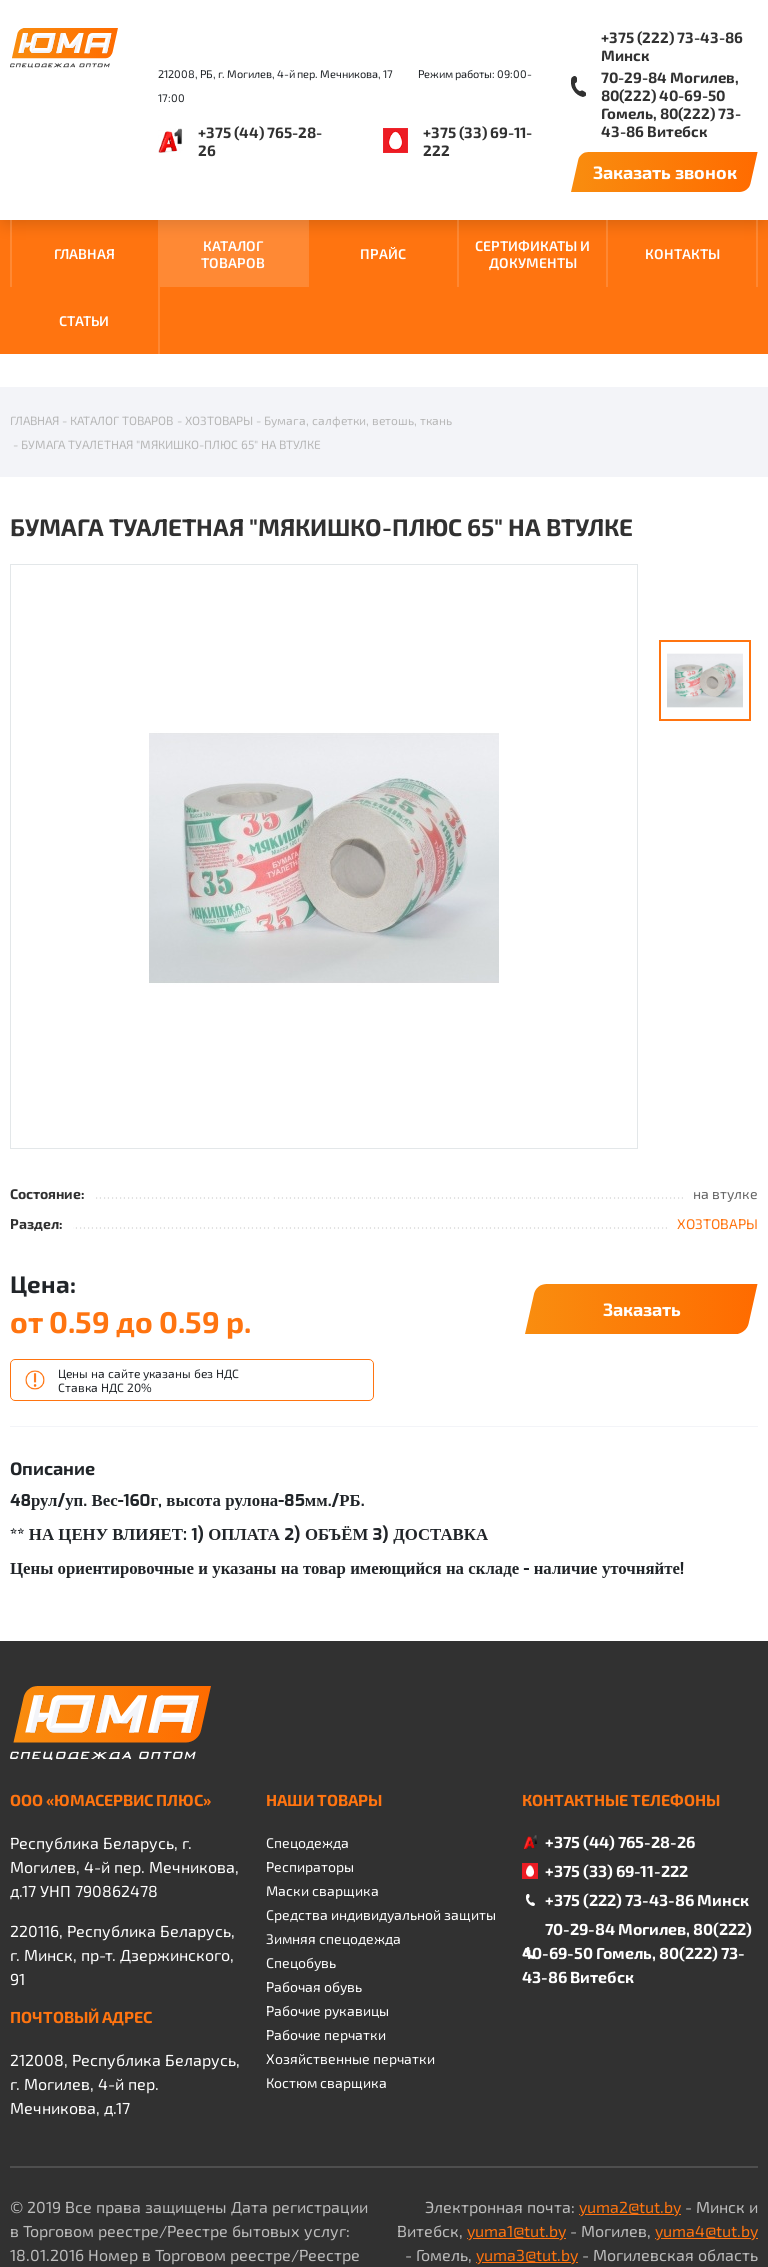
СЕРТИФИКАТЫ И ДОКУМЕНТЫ (532, 254)
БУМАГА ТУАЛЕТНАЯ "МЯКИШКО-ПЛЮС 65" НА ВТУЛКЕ (171, 345)
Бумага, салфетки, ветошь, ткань (358, 321)
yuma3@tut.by (527, 2155)
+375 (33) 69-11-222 (477, 141)
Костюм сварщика (326, 1983)
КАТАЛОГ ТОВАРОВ (233, 254)
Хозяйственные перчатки (350, 1959)
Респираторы (310, 1767)
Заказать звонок (665, 172)
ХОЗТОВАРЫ (219, 321)
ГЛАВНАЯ (84, 253)
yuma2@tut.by (630, 2107)
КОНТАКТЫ (682, 253)
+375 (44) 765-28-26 (260, 141)
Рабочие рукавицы (327, 1911)
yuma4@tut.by (706, 2131)
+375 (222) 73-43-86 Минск (672, 46)
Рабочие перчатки (326, 1935)
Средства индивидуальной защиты (381, 1815)
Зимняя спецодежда (333, 1839)
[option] (324, 758)
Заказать (642, 1210)
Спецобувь (301, 1863)
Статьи (84, 320)
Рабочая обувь (314, 1887)
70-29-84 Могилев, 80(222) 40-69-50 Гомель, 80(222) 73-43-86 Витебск (671, 104)
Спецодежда (307, 1743)
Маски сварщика (322, 1791)
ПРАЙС (383, 253)
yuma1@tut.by (516, 2131)
